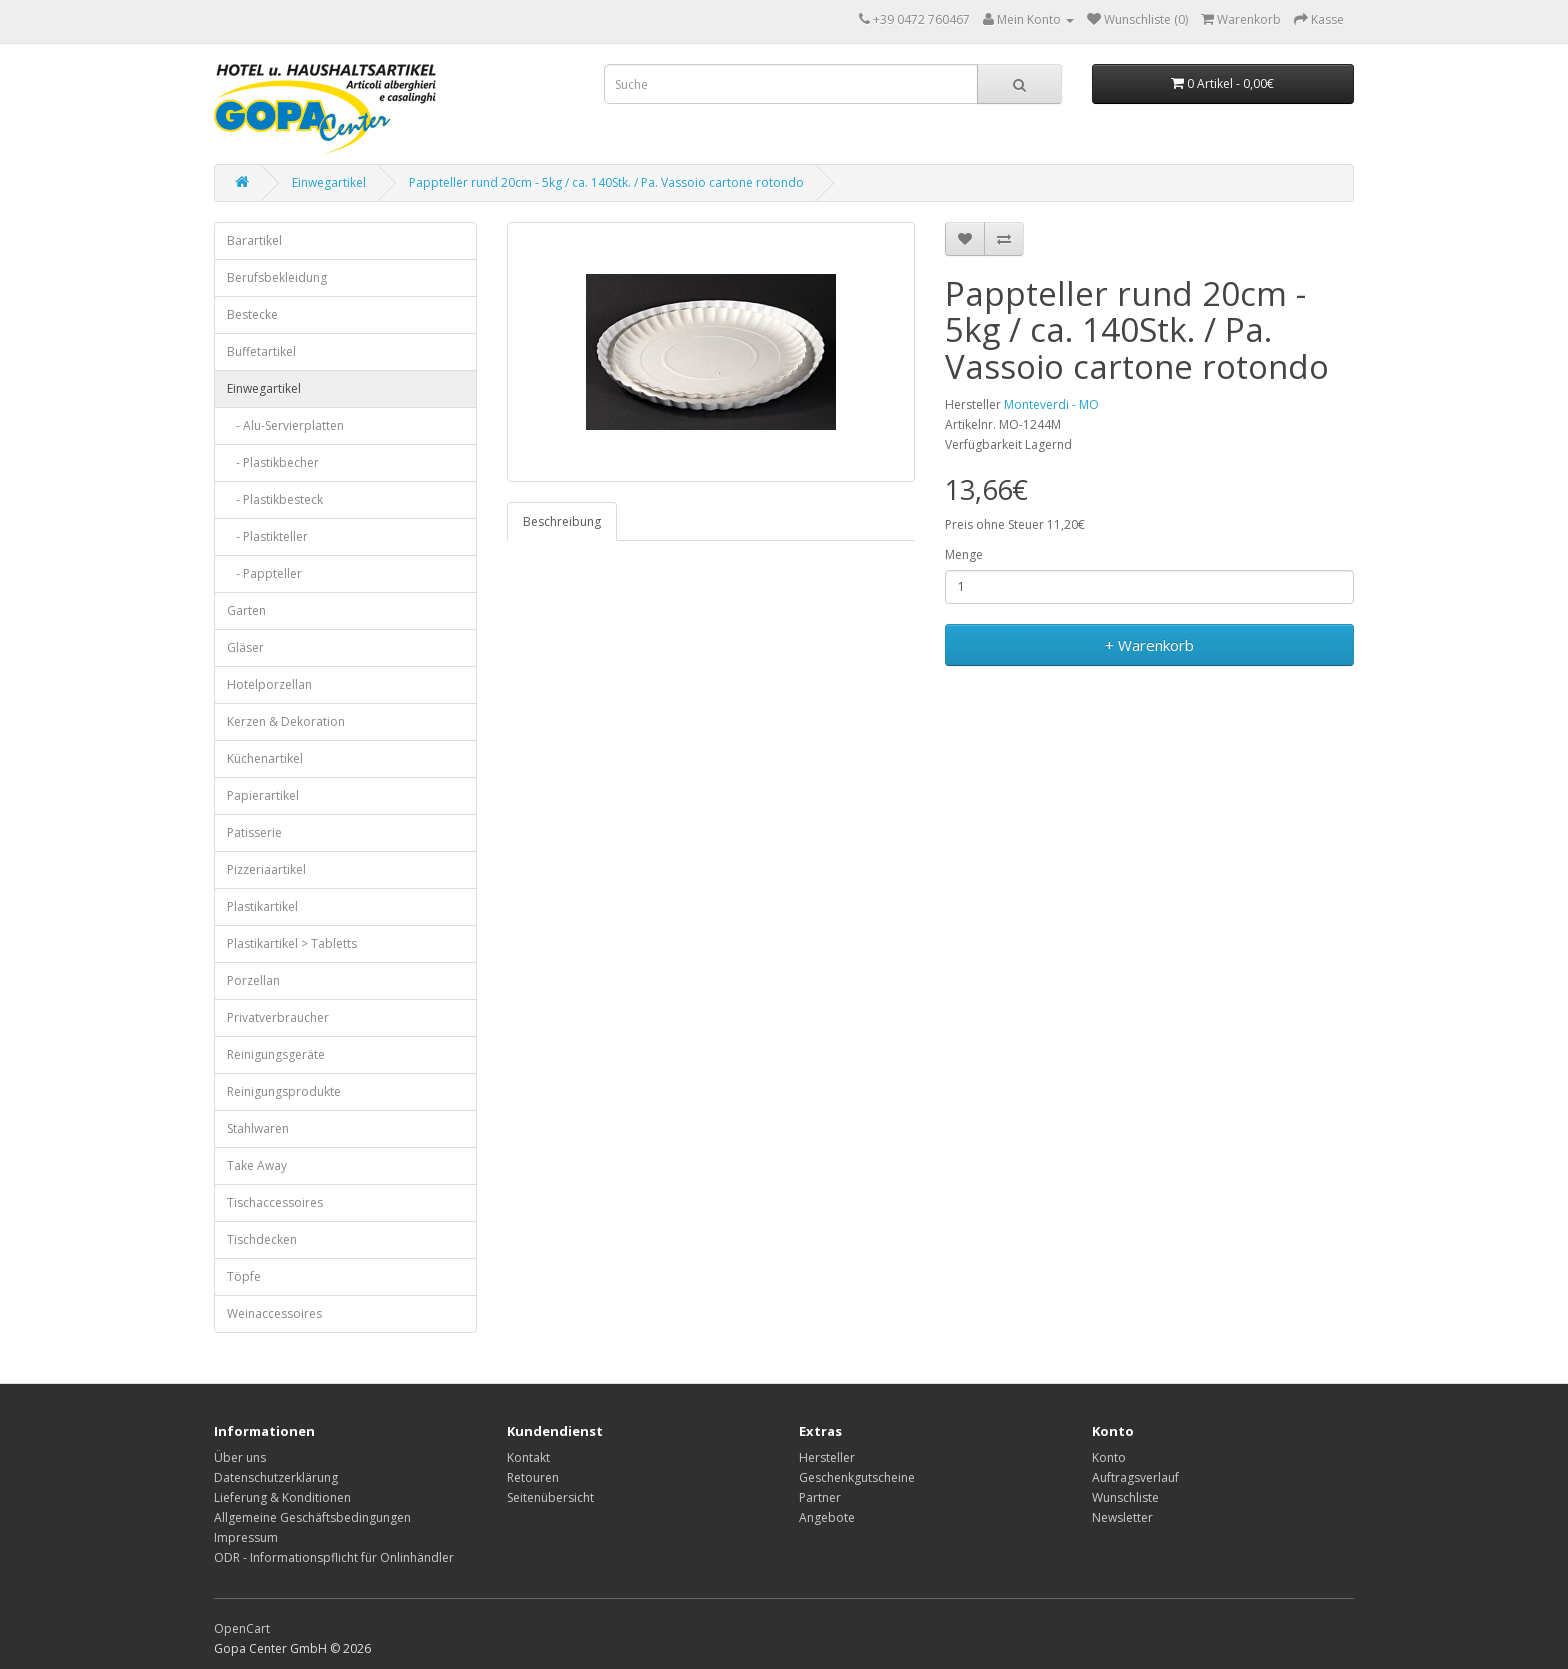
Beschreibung (562, 521)
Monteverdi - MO (1051, 404)
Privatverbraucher (278, 1017)
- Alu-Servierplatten (285, 425)
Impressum (246, 1537)
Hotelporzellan (269, 684)
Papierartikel (263, 795)
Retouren (533, 1477)
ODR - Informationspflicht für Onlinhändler (334, 1557)
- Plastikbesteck (275, 499)
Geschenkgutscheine (857, 1477)
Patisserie (254, 832)
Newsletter (1122, 1517)
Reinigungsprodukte (284, 1091)
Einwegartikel (329, 182)
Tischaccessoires (275, 1202)
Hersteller (827, 1457)
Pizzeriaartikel (266, 869)
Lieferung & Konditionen (282, 1497)
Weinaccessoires (274, 1313)
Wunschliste (1125, 1497)
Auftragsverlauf (1135, 1477)
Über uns (240, 1457)
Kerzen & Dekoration (286, 721)
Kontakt (528, 1457)
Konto (1109, 1457)
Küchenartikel (265, 758)
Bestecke (252, 314)
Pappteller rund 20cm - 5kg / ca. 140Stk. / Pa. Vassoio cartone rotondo (606, 182)
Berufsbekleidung (277, 277)
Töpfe (244, 1276)
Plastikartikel (262, 906)
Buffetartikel (261, 351)
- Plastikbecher (273, 462)
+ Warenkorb (1149, 645)
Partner (820, 1497)
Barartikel (254, 240)
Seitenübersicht (550, 1497)
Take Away (257, 1165)
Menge (964, 554)
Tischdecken (262, 1239)
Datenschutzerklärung (276, 1477)
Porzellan (253, 980)
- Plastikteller (267, 536)
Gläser (245, 647)
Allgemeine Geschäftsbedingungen (312, 1517)
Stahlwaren (258, 1128)
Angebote (827, 1517)
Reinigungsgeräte (276, 1054)
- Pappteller (264, 573)
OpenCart (242, 1628)
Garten (246, 610)
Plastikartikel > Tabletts (292, 943)
